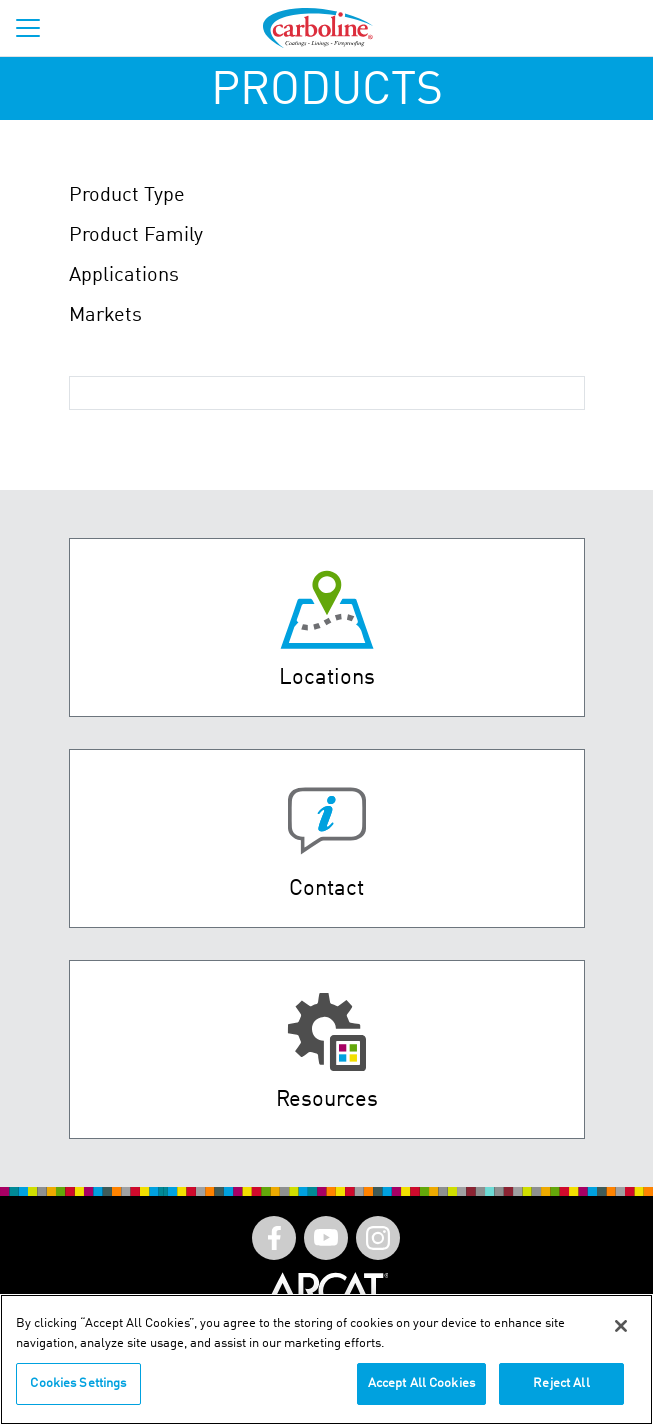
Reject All (561, 1383)
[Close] (621, 1326)
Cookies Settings (78, 1383)
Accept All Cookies (421, 1383)
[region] (326, 1359)
